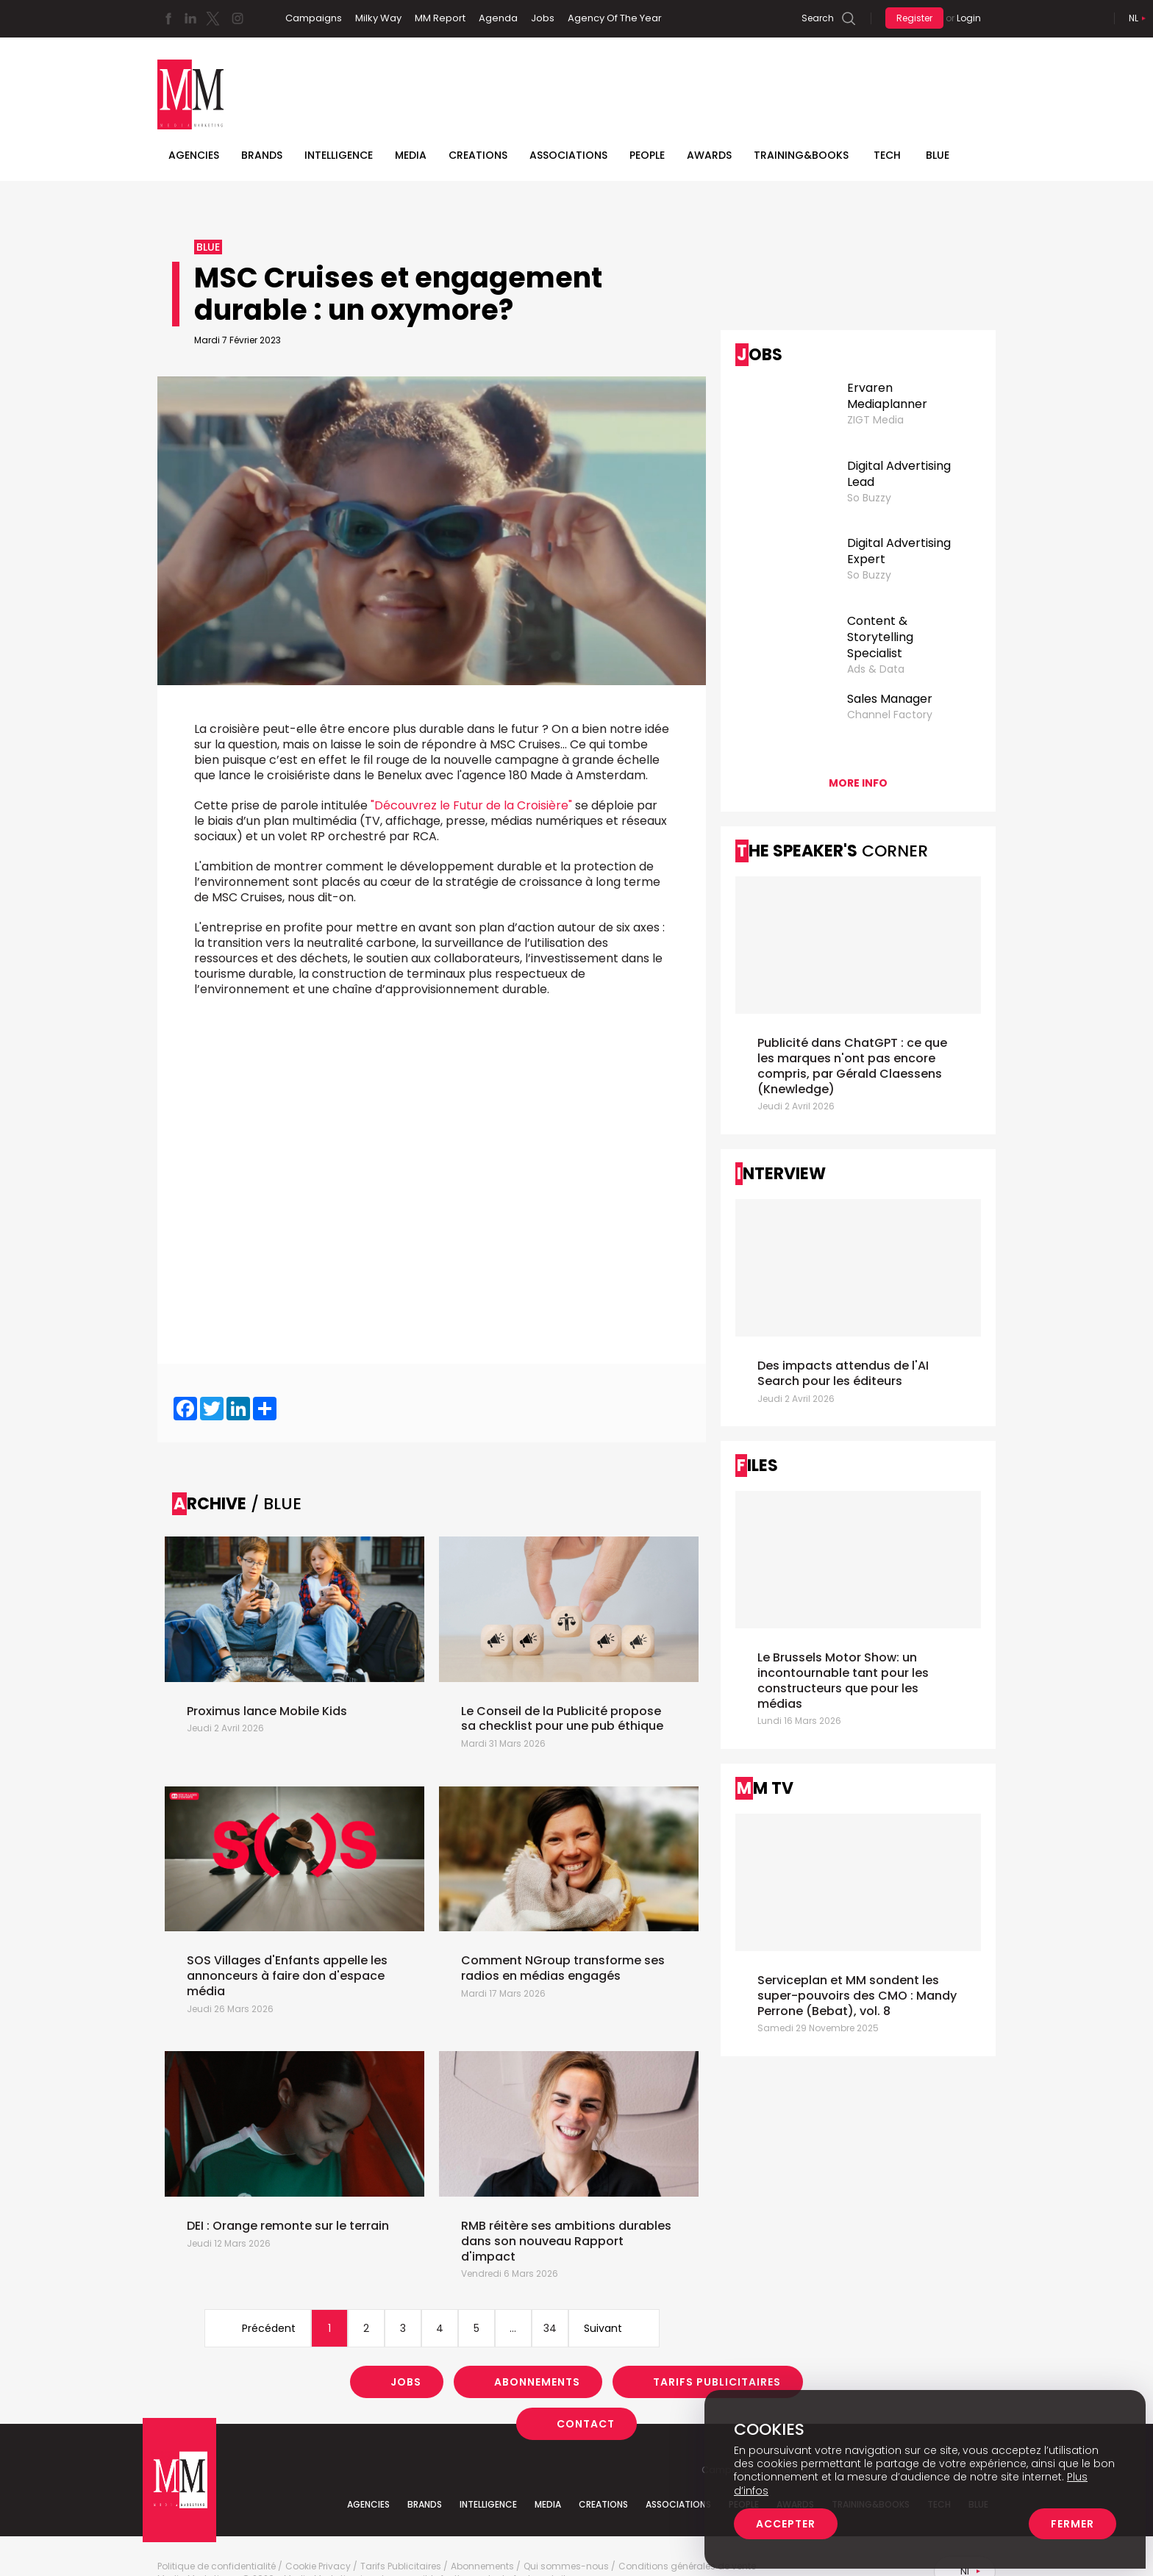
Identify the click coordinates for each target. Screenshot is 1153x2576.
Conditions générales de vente (687, 2566)
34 (550, 2328)
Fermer (1072, 2523)
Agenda (498, 18)
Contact (586, 2423)
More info (858, 783)
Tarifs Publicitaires (717, 2382)
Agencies (193, 155)
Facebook (168, 18)
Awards (709, 155)
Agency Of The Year (615, 18)
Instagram (237, 18)
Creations (478, 155)
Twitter (212, 18)
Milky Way (378, 18)
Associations (568, 155)
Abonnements (537, 2382)
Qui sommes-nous (566, 2566)
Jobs (542, 18)
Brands (261, 155)
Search (818, 18)
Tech (887, 155)
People (647, 155)
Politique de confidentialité (216, 2566)
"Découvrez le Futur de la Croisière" (471, 805)
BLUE (937, 155)
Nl (1133, 18)
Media (410, 155)
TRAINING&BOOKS (801, 155)
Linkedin (190, 18)
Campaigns (313, 18)
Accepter (785, 2523)
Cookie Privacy (318, 2566)
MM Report (440, 18)
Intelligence (338, 155)
